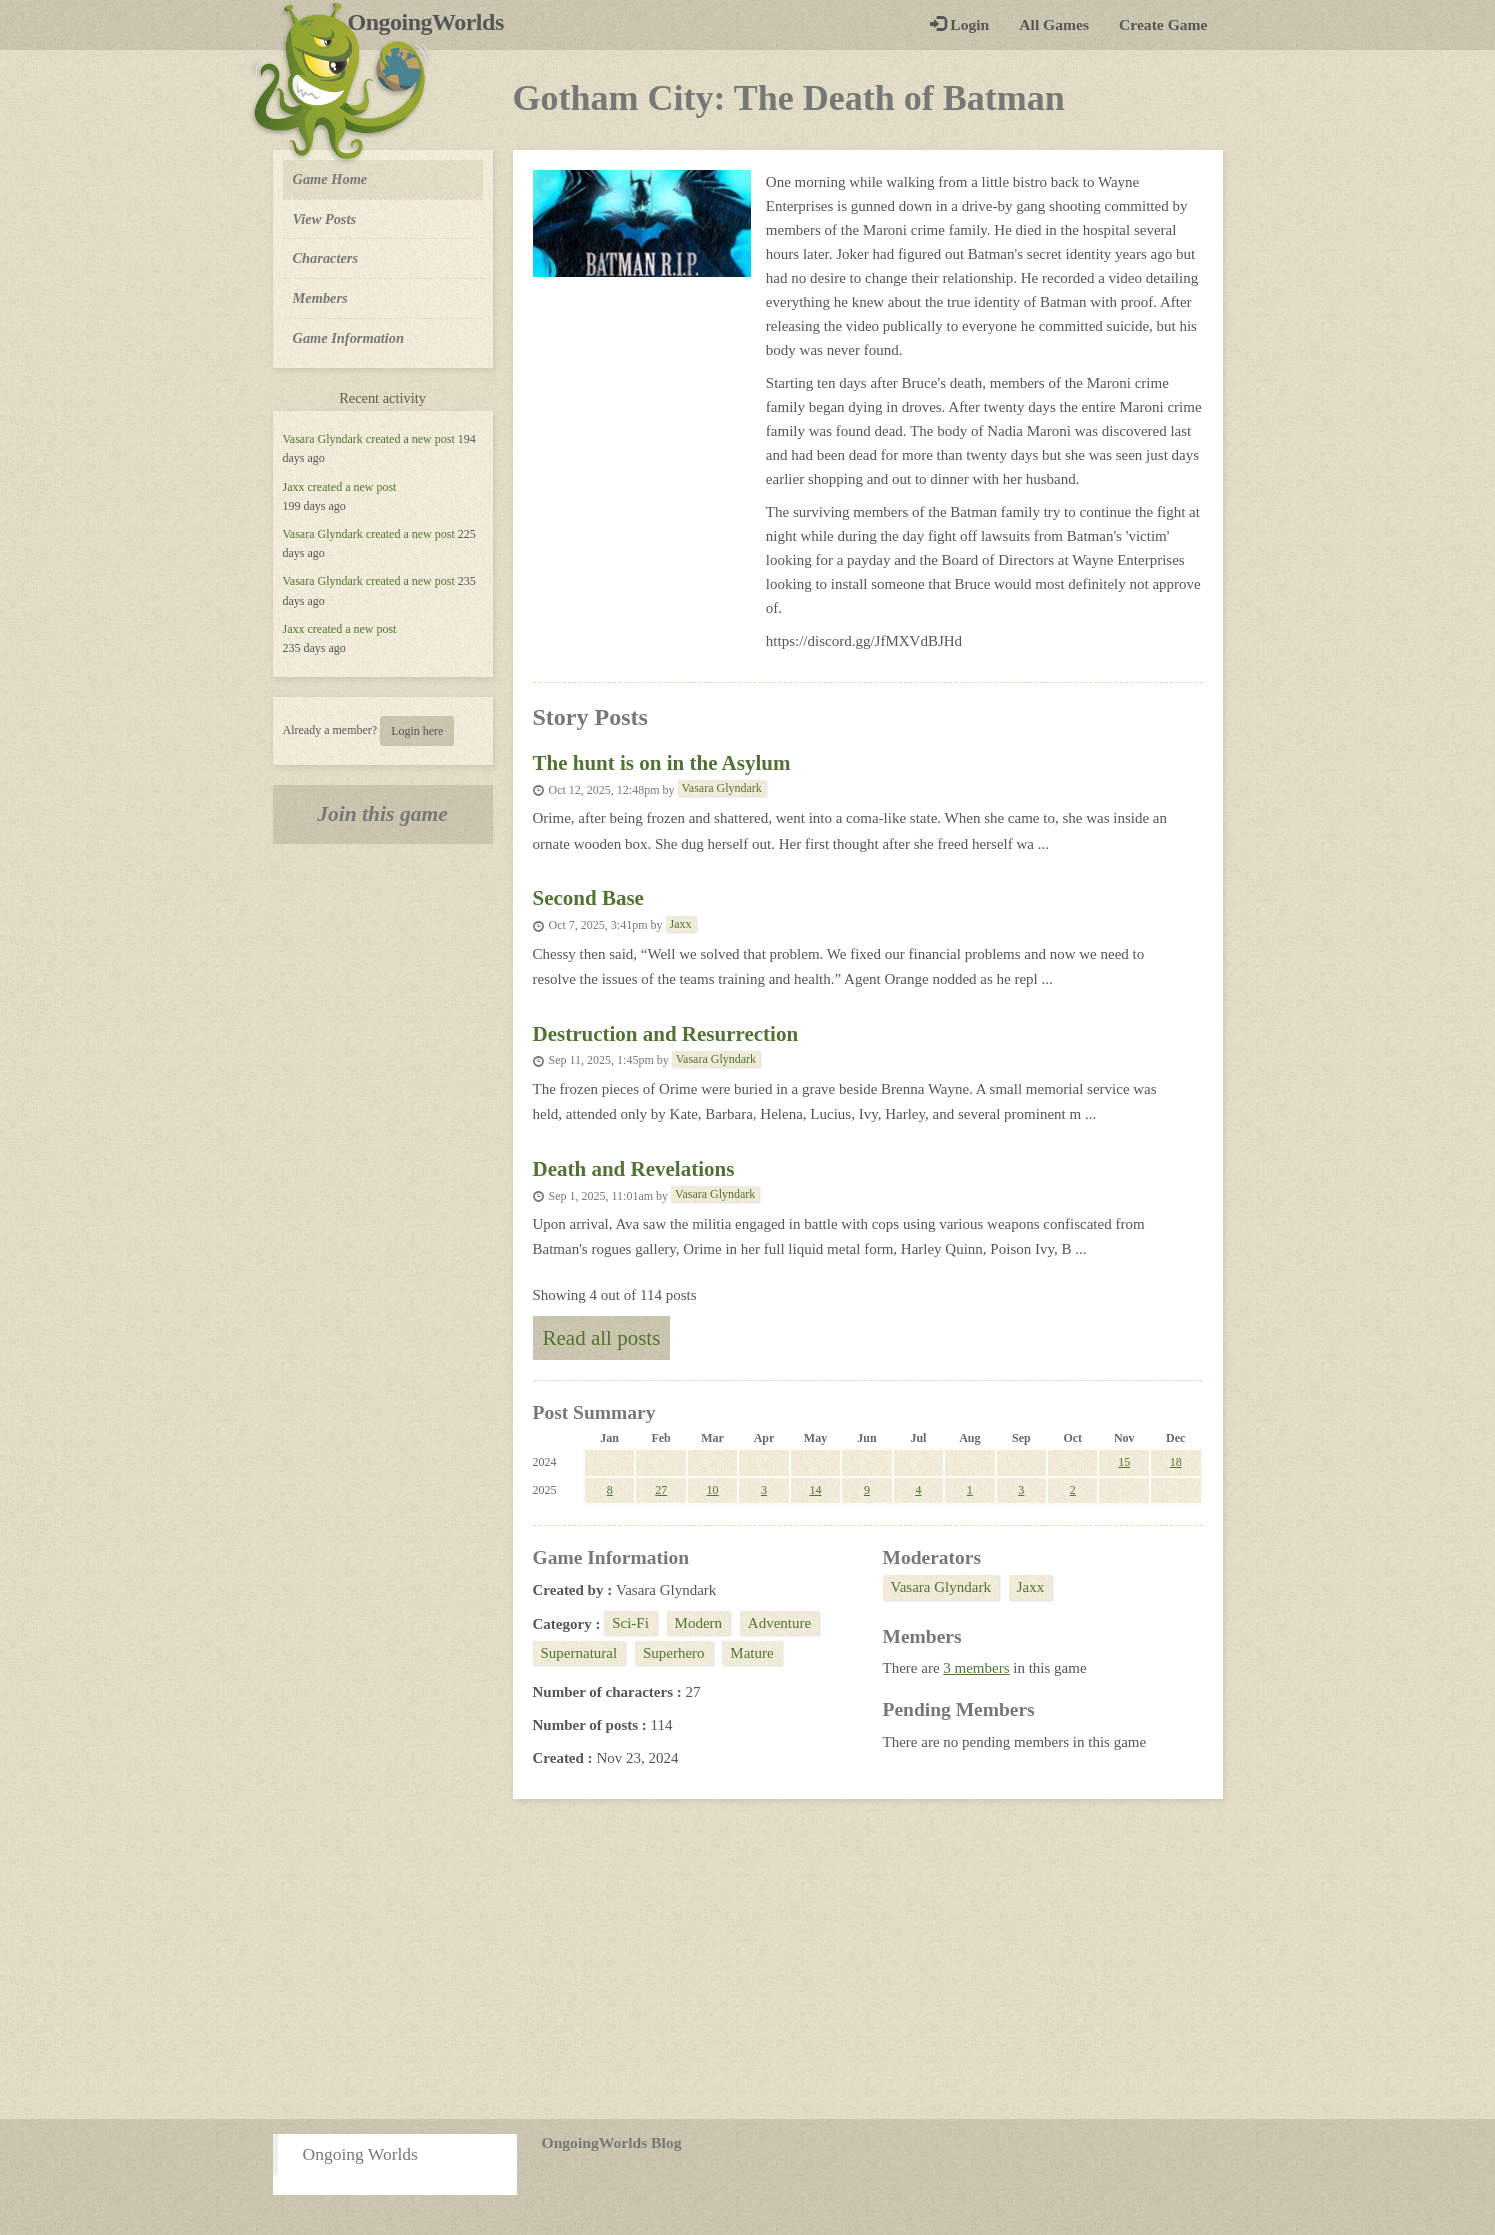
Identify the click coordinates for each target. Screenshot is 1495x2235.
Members (320, 298)
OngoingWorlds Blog (612, 2142)
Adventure (779, 1623)
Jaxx (294, 487)
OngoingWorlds (433, 22)
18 (1176, 1462)
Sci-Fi (630, 1623)
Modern (699, 1623)
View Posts (325, 219)
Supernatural (579, 1653)
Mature (751, 1653)
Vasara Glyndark (323, 439)
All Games (1054, 24)
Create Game (1163, 24)
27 (661, 1490)
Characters (325, 257)
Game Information (349, 338)
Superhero (674, 1653)
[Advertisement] (748, 1959)
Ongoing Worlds (360, 2154)
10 (713, 1490)
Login (959, 24)
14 (815, 1490)
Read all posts (602, 1338)
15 (1124, 1462)
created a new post (410, 439)
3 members (976, 1668)
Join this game (382, 814)
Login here (417, 731)
